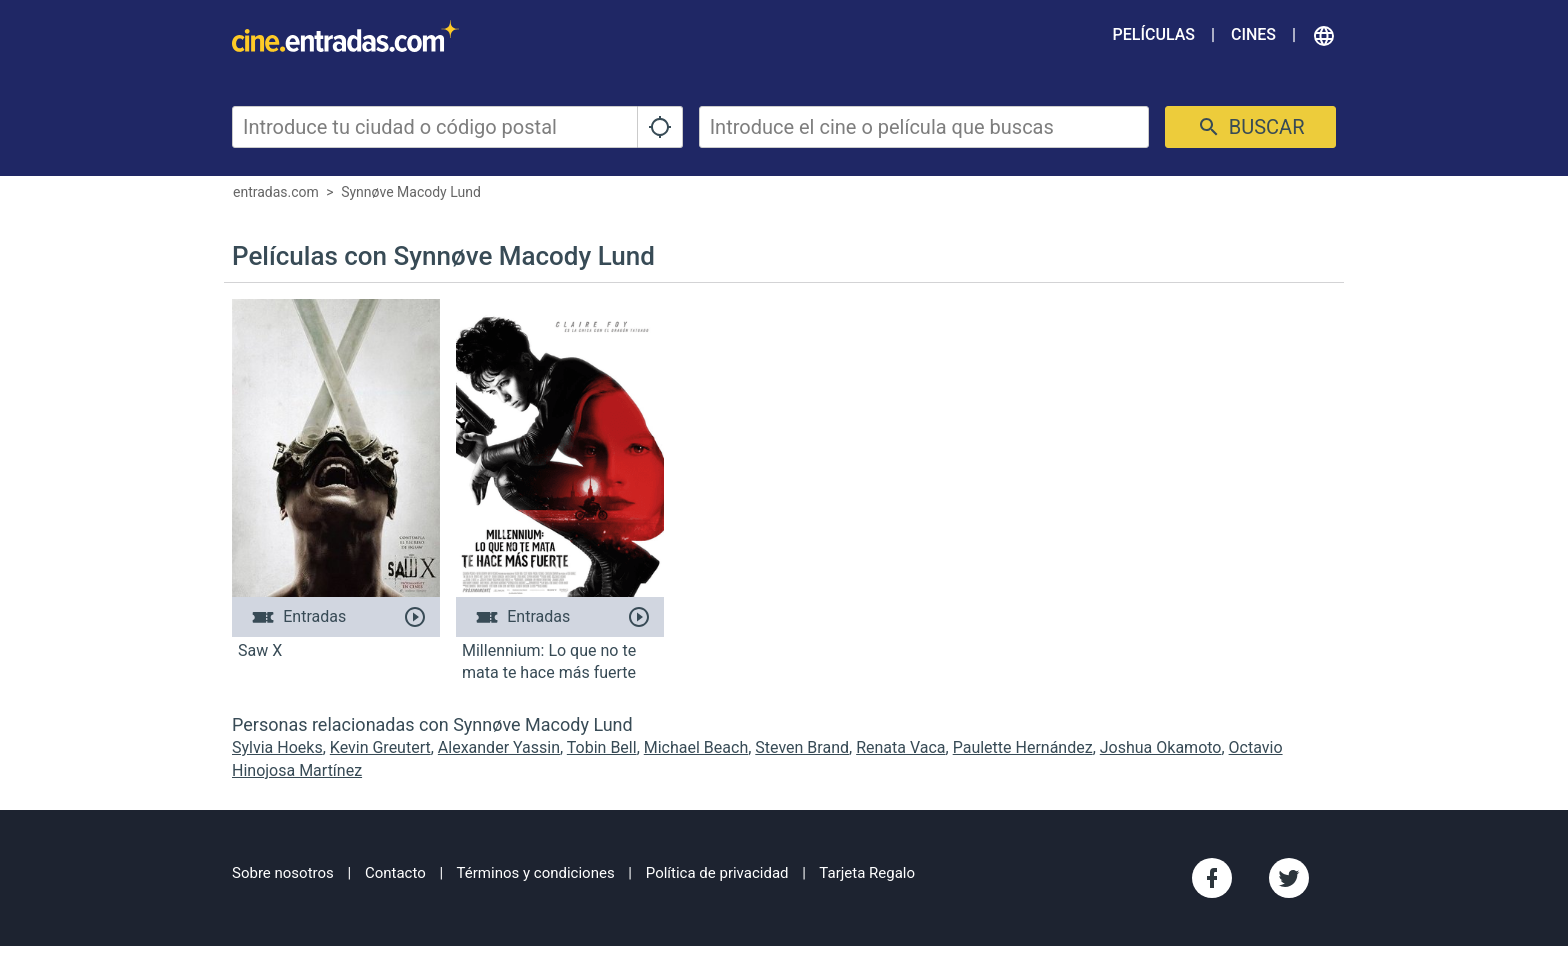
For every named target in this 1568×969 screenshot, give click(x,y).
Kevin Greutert (380, 747)
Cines (1253, 34)
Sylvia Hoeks (277, 747)
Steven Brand (802, 747)
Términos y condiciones (536, 873)
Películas (1154, 34)
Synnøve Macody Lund (411, 192)
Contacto (395, 873)
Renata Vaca (900, 747)
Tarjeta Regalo (867, 873)
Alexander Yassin (499, 747)
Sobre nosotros (283, 873)
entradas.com (276, 192)
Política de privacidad (717, 873)
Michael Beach (696, 747)
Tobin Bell (602, 747)
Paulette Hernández (1023, 747)
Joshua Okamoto (1161, 747)
